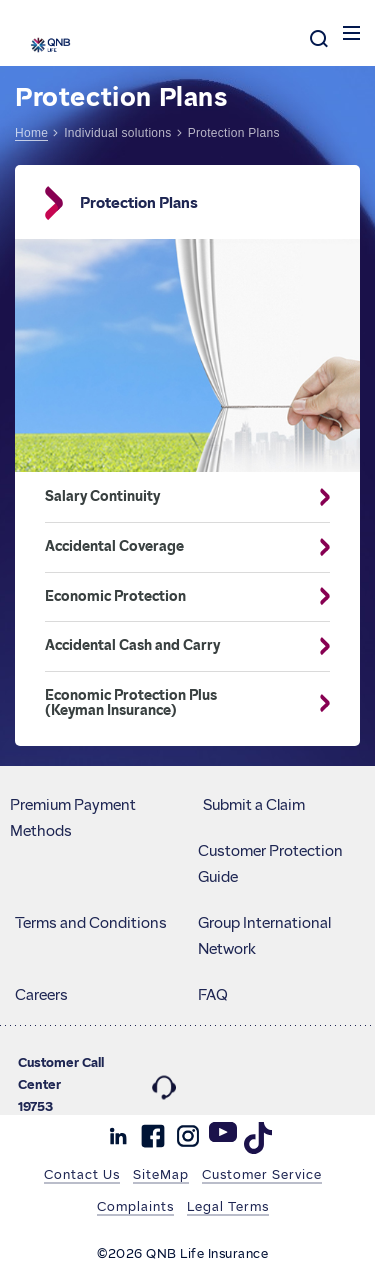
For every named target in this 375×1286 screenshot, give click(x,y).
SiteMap (161, 1174)
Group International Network (264, 936)
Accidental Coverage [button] (172, 547)
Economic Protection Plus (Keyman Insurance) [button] (172, 703)
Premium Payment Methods (73, 818)
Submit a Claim (254, 805)
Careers (41, 995)
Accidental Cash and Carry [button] (172, 646)
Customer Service (262, 1174)
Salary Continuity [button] (172, 497)
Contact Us (82, 1174)
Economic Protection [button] (172, 597)
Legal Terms (228, 1206)
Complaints (135, 1206)
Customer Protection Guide (270, 864)
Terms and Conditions (91, 923)
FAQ (213, 995)
